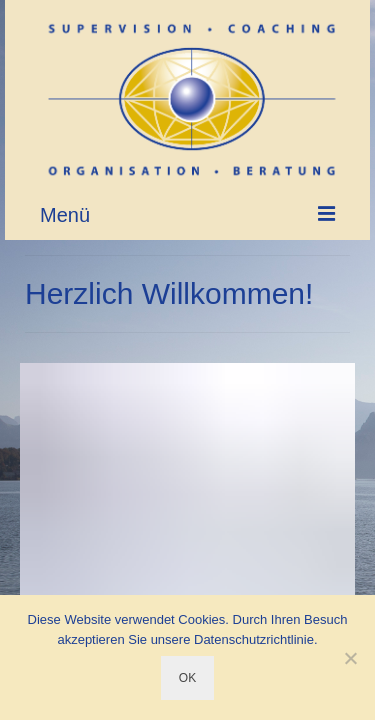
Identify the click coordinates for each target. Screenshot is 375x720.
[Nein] (350, 658)
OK (187, 678)
